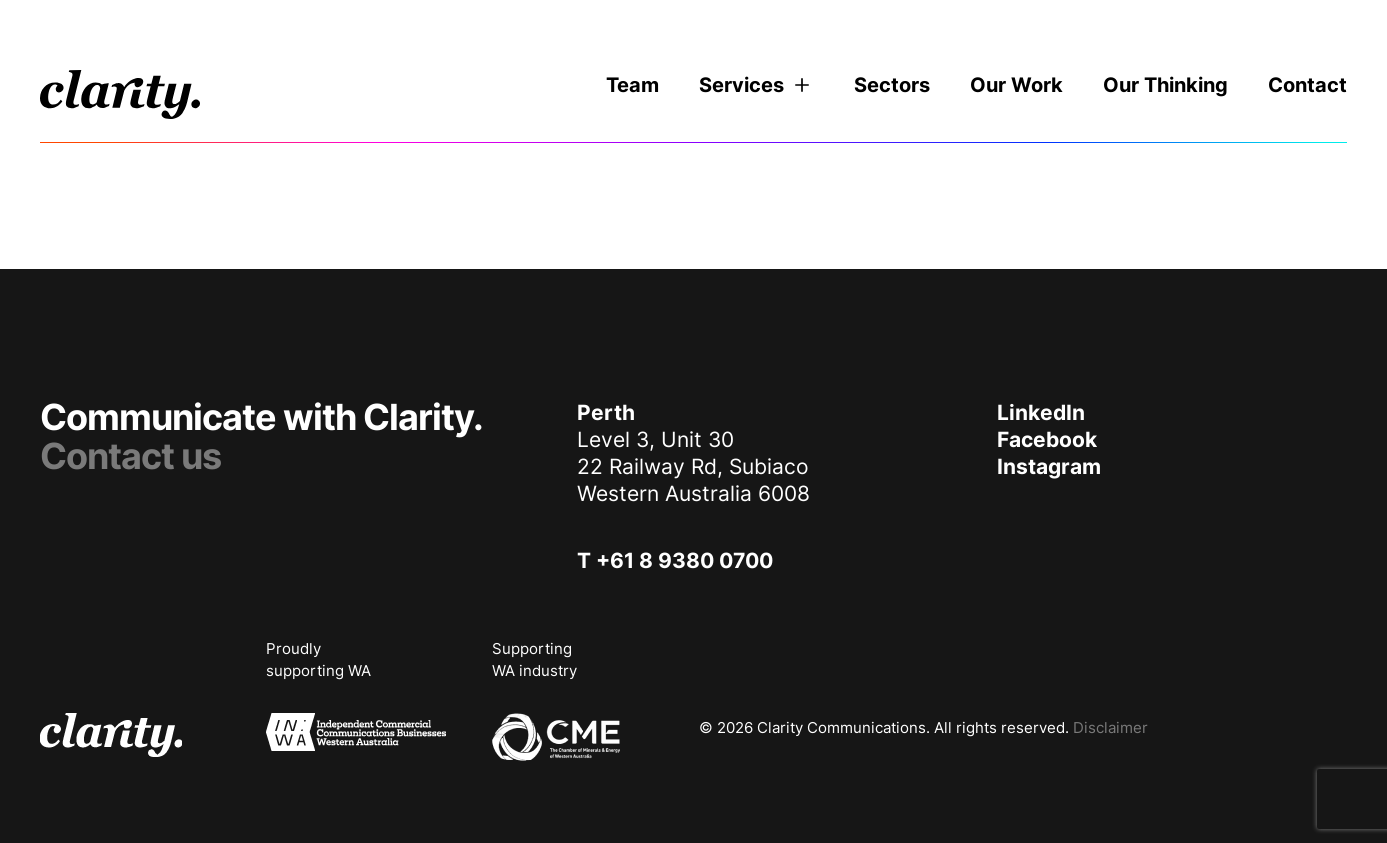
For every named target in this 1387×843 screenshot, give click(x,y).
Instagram (1049, 466)
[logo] (120, 94)
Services (756, 85)
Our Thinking (1165, 85)
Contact (1307, 85)
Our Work (1016, 85)
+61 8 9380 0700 (684, 560)
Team (632, 85)
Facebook (1047, 439)
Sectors (892, 85)
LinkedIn (1041, 412)
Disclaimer (1110, 727)
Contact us (130, 456)
